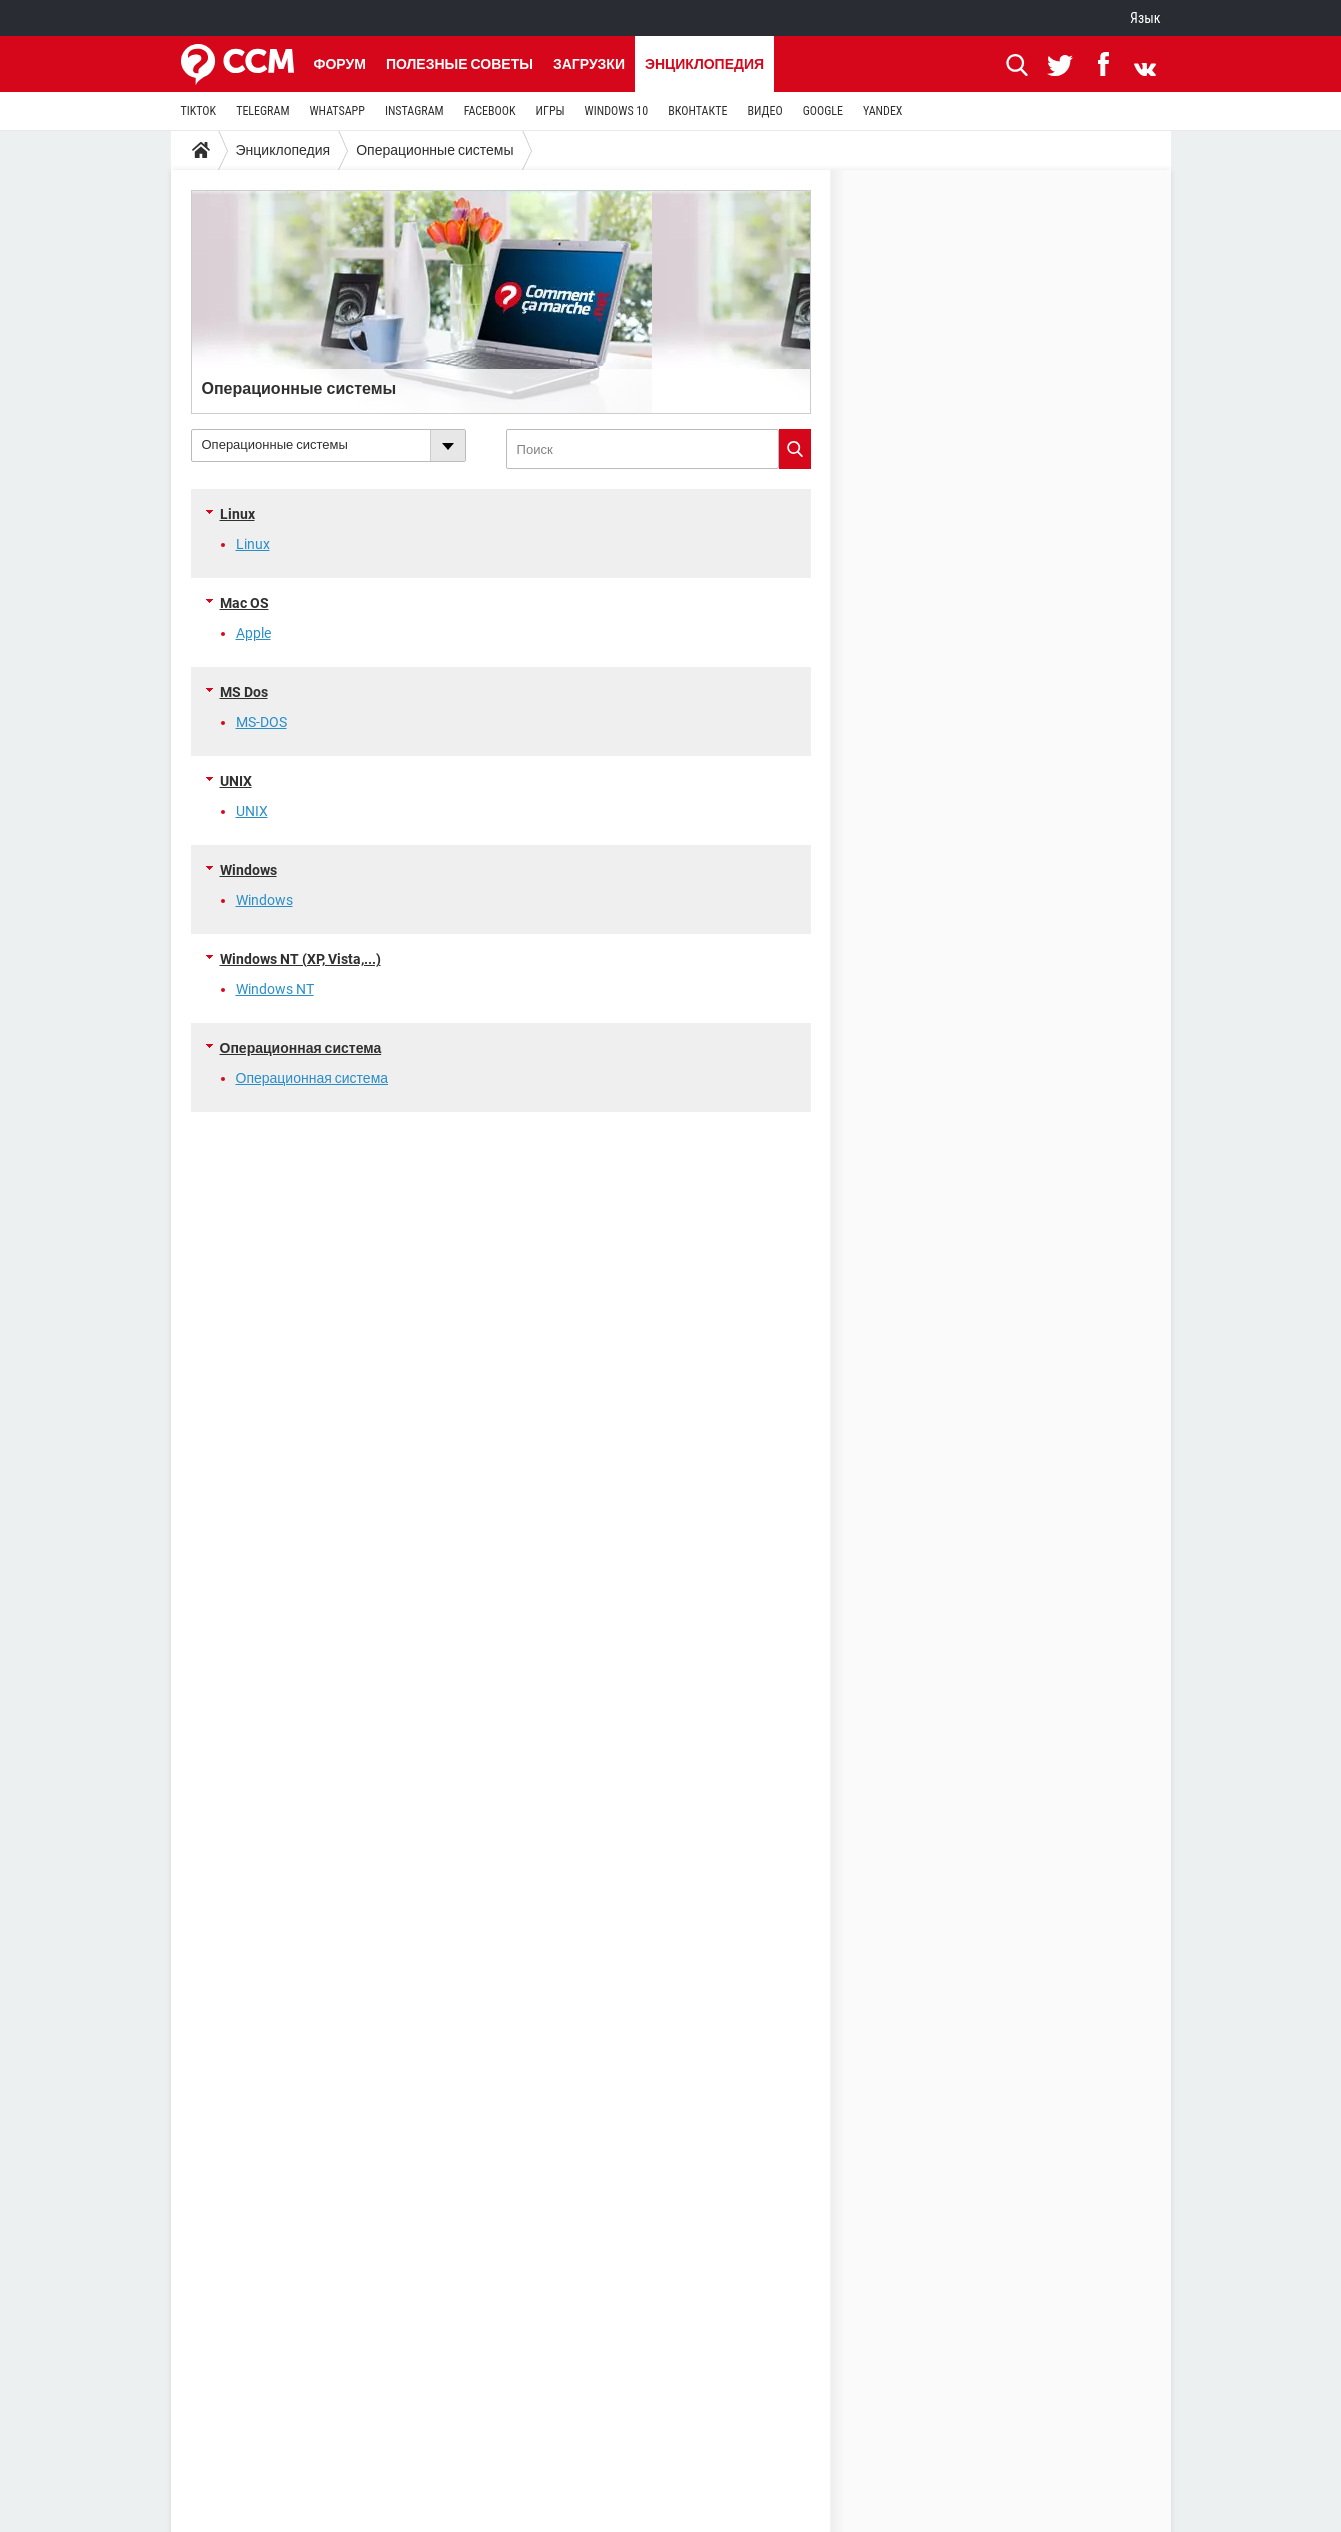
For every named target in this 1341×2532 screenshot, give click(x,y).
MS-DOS (261, 722)
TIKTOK (199, 111)
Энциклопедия (704, 64)
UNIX (236, 781)
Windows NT (275, 989)
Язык (1145, 18)
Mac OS (244, 603)
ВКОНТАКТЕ (697, 111)
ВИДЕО (764, 111)
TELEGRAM (262, 111)
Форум (340, 64)
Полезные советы (459, 64)
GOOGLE (823, 111)
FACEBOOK (490, 111)
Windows (248, 870)
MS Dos (244, 692)
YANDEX (883, 111)
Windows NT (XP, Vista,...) (300, 959)
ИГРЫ (550, 111)
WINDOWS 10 (617, 111)
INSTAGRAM (414, 111)
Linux (237, 514)
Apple (253, 633)
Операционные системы (434, 150)
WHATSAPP (336, 111)
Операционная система (301, 1048)
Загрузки (589, 64)
